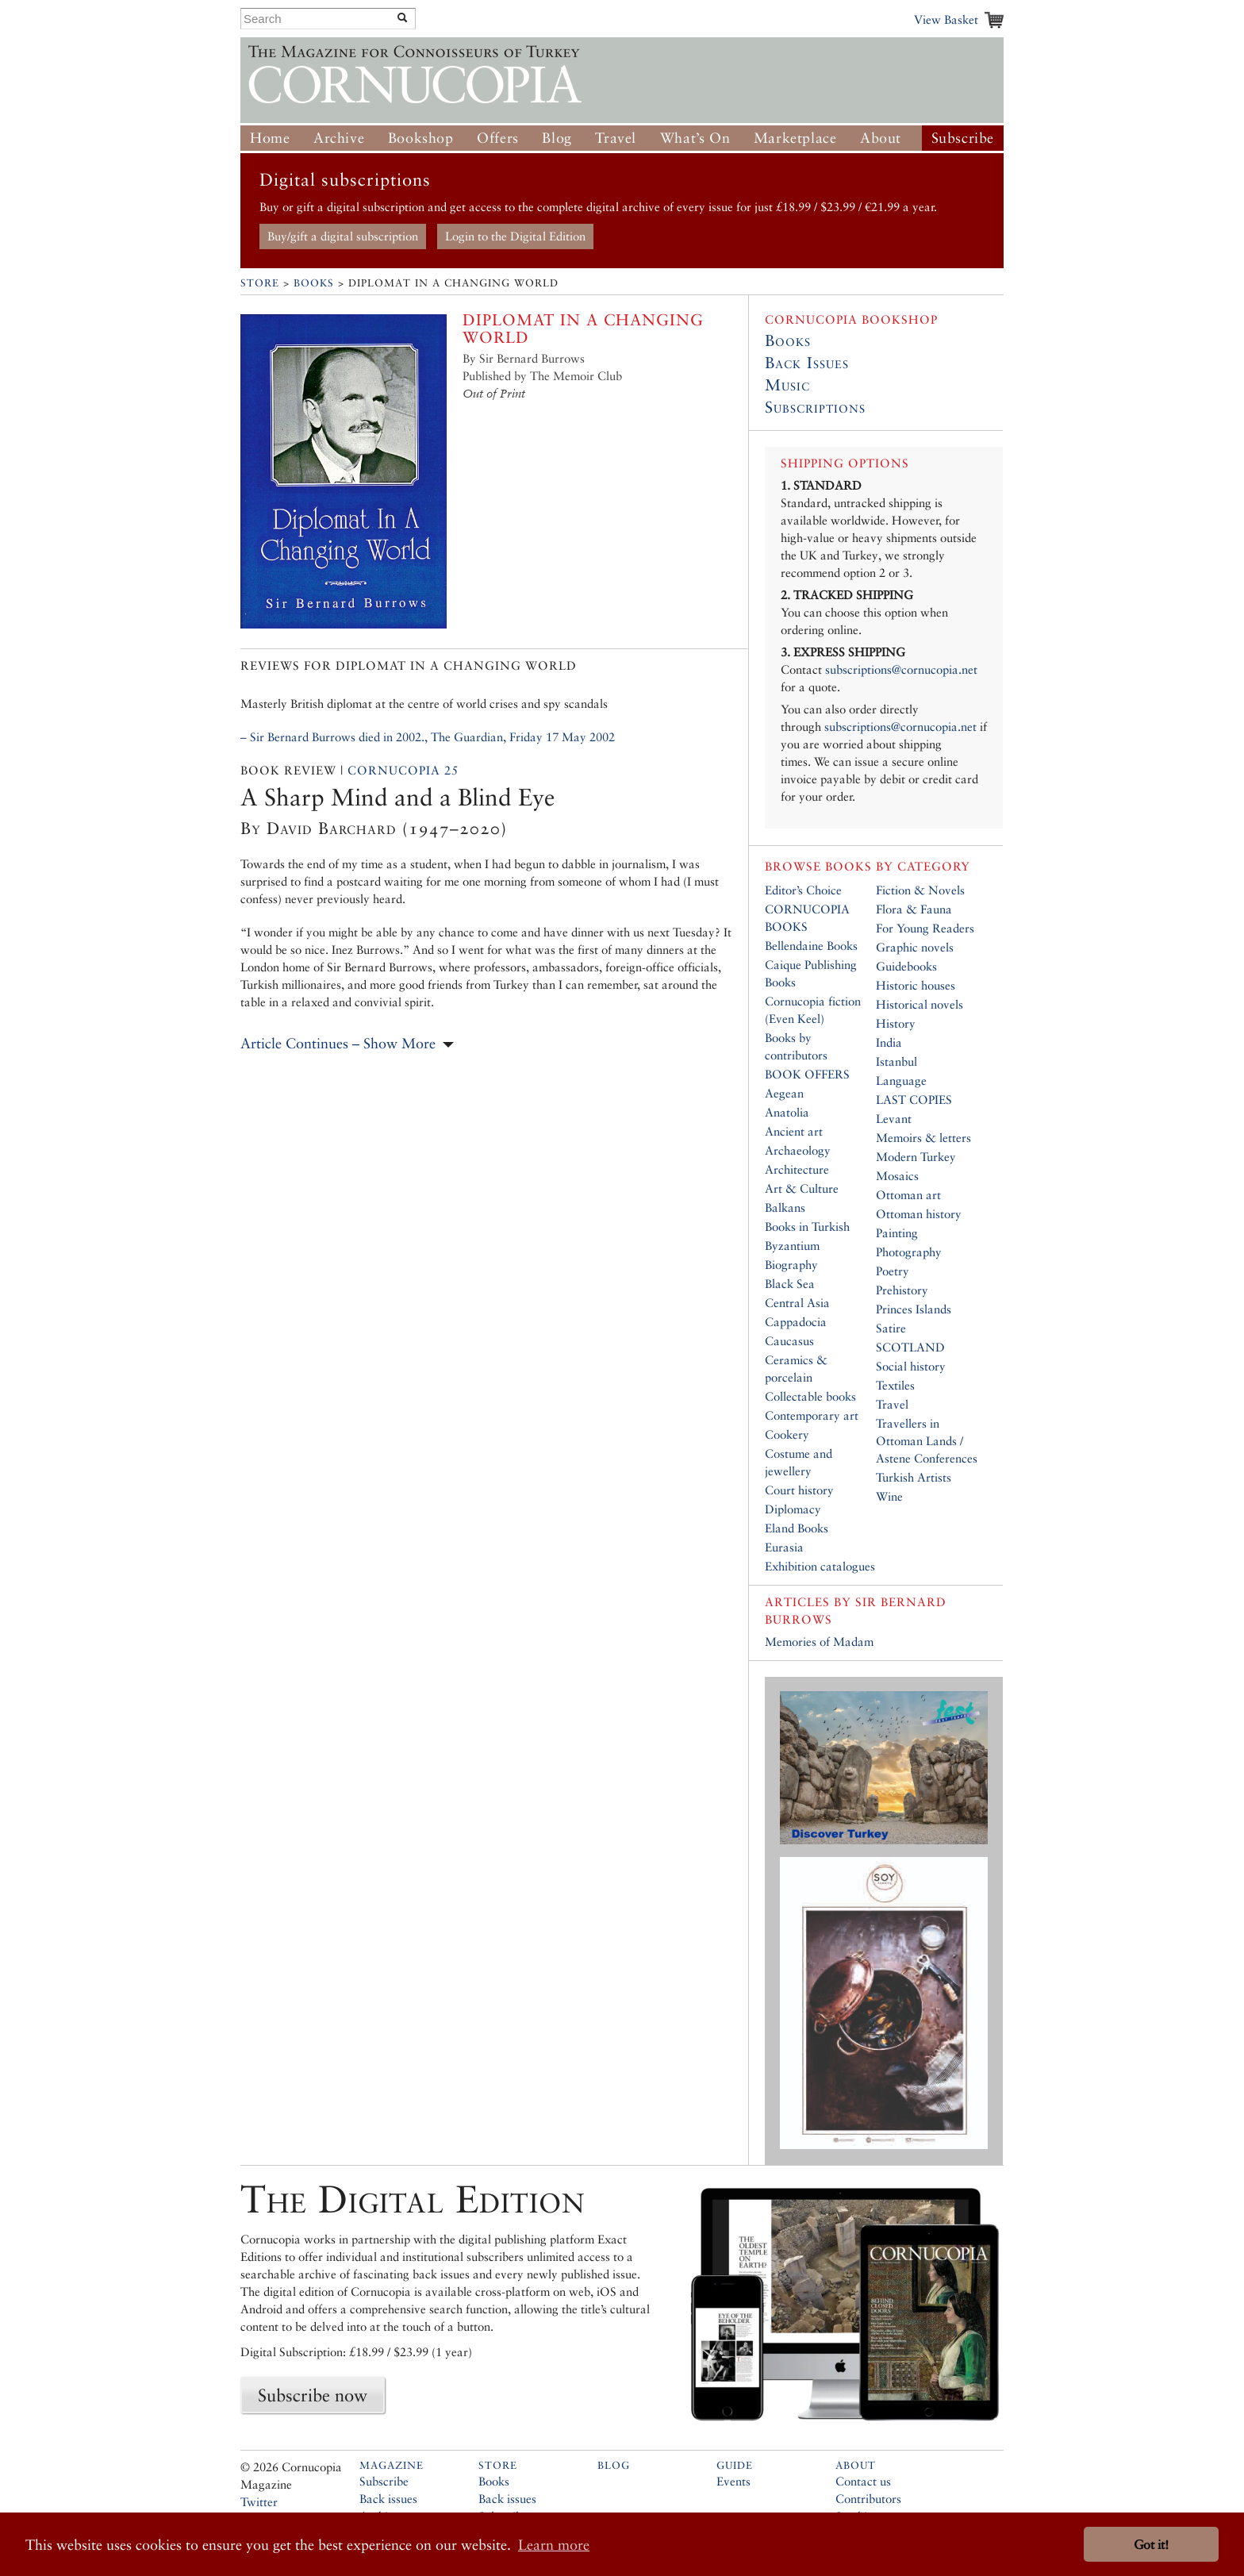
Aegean (784, 1093)
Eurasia (784, 1547)
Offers (498, 137)
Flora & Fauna (914, 909)
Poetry (892, 1271)
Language (901, 1080)
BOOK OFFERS (807, 1074)
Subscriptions (815, 407)
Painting (897, 1233)
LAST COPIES (914, 1099)
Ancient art (794, 1131)
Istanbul (896, 1061)
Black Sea (790, 1283)
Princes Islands (913, 1309)
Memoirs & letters (923, 1137)
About (880, 137)
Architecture (797, 1169)
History (896, 1023)
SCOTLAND (910, 1347)
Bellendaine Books (811, 945)
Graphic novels (915, 947)
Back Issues (807, 362)
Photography (909, 1252)
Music (787, 384)
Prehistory (902, 1290)
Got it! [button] (1151, 2544)
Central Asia (797, 1302)
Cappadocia (796, 1321)
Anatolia (787, 1112)
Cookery (787, 1434)
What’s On (695, 137)
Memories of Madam (819, 1641)
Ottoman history (919, 1214)
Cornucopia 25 (403, 770)
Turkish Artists (913, 1477)
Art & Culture (802, 1188)
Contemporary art (811, 1415)
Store (259, 283)
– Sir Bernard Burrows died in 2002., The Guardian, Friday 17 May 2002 (427, 737)
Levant (894, 1118)
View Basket (946, 19)
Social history (911, 1366)
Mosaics (897, 1175)
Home (270, 137)
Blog (556, 137)
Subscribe (962, 137)
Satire (891, 1328)
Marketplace (795, 137)
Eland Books (796, 1528)
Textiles (895, 1385)
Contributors (868, 2498)
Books (314, 283)
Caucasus (789, 1341)
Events (733, 2481)
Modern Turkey (916, 1156)
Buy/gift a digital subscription (342, 236)
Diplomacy (793, 1509)
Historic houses (915, 985)
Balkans (785, 1207)
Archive (338, 137)
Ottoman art (908, 1194)
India (889, 1042)
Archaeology (798, 1150)
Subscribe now (312, 2395)
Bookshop (421, 137)
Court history (799, 1490)
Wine (889, 1496)
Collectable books (810, 1396)
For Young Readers (925, 928)
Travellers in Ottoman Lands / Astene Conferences (926, 1441)
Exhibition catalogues (820, 1566)
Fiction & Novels (920, 890)
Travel (615, 137)
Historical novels (919, 1004)
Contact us (863, 2481)
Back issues (388, 2498)
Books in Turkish (807, 1226)
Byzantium (792, 1245)
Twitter (259, 2502)
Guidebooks (906, 966)
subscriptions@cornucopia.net (901, 669)
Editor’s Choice (803, 890)
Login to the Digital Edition (515, 236)
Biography (791, 1264)
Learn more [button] (553, 2544)
